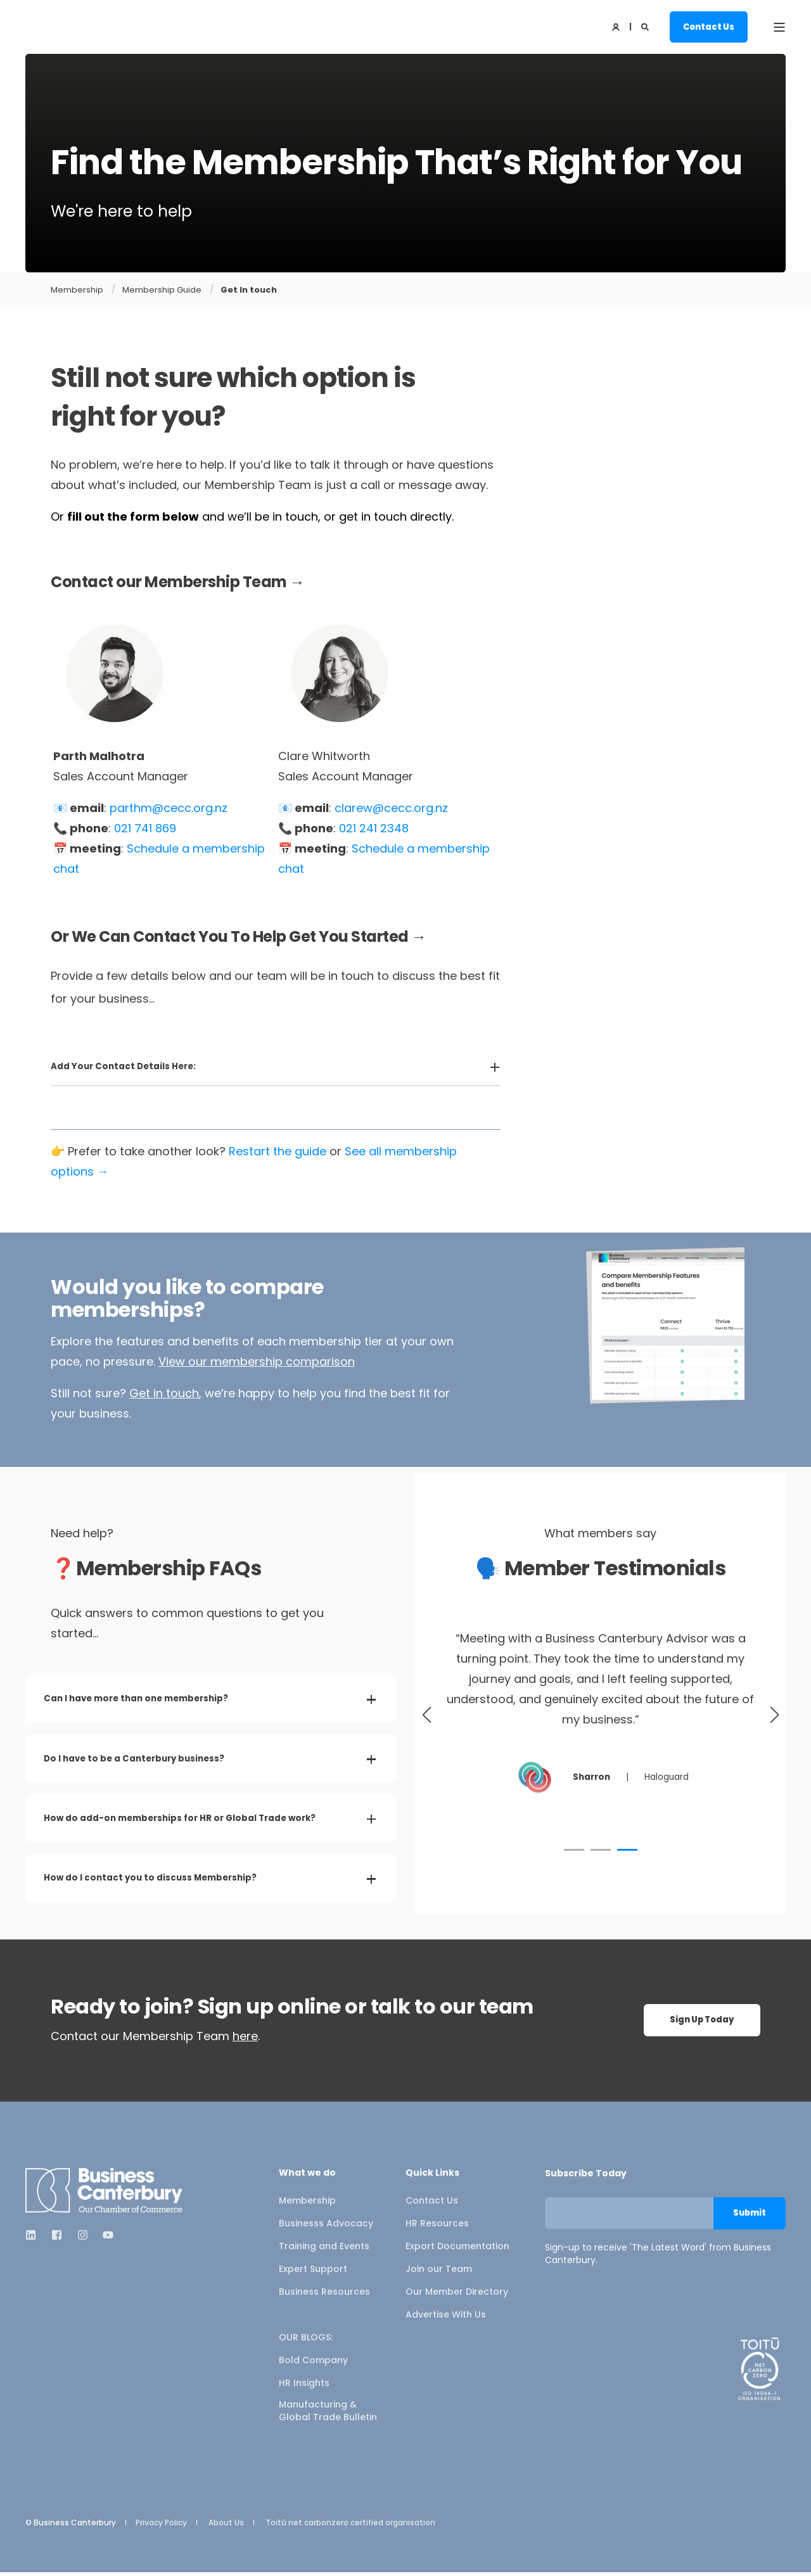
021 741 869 (145, 828)
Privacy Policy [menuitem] (161, 2526)
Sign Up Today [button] (702, 2024)
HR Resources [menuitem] (437, 2227)
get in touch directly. (396, 516)
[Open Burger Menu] (779, 27)
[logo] (104, 2194)
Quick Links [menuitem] (432, 2177)
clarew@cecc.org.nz (391, 808)
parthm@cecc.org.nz (168, 808)
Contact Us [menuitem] (432, 2204)
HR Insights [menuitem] (304, 2386)
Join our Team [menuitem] (439, 2272)
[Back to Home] (88, 27)
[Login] (617, 26)
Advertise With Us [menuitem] (446, 2318)
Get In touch (248, 290)
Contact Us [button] (708, 26)
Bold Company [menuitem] (313, 2363)
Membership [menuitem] (307, 2204)
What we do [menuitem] (307, 2177)
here (245, 2040)
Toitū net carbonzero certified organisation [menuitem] (350, 2526)
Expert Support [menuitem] (313, 2272)
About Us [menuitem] (226, 2526)
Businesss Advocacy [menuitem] (326, 2227)
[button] (574, 1850)
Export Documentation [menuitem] (457, 2249)
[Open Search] (646, 26)
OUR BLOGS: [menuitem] (306, 2341)
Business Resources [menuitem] (324, 2295)
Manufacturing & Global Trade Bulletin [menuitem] (328, 2414)
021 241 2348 (374, 828)
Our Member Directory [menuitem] (457, 2295)
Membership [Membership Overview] (77, 290)
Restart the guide (277, 1151)
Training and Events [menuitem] (324, 2249)
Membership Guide (161, 290)
